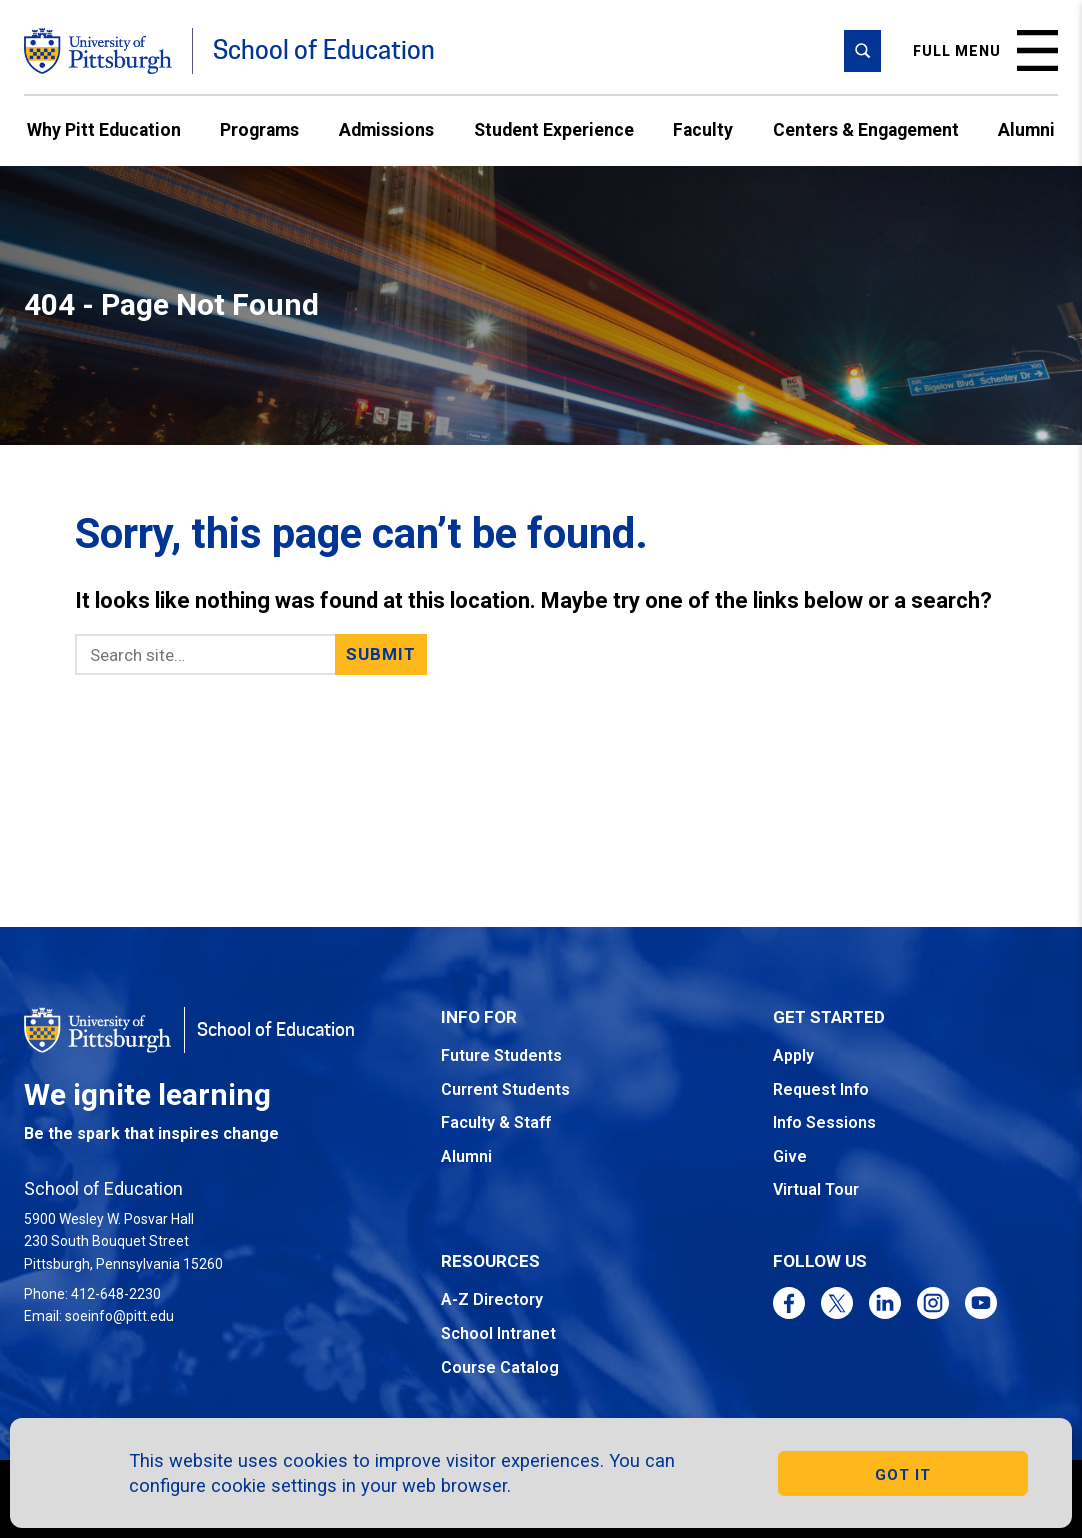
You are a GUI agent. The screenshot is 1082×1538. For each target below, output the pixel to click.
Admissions (386, 130)
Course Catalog (500, 1367)
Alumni (1026, 130)
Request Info (821, 1089)
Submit (381, 654)
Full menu (985, 50)
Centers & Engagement (866, 130)
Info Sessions (824, 1122)
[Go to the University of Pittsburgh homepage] (98, 51)
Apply (793, 1055)
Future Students (501, 1055)
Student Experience (554, 130)
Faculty (703, 130)
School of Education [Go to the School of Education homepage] (324, 50)
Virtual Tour (816, 1189)
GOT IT (903, 1475)
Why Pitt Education (104, 130)
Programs (259, 130)
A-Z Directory (492, 1299)
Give (790, 1156)
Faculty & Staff (496, 1122)
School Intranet (498, 1333)
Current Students (505, 1089)
